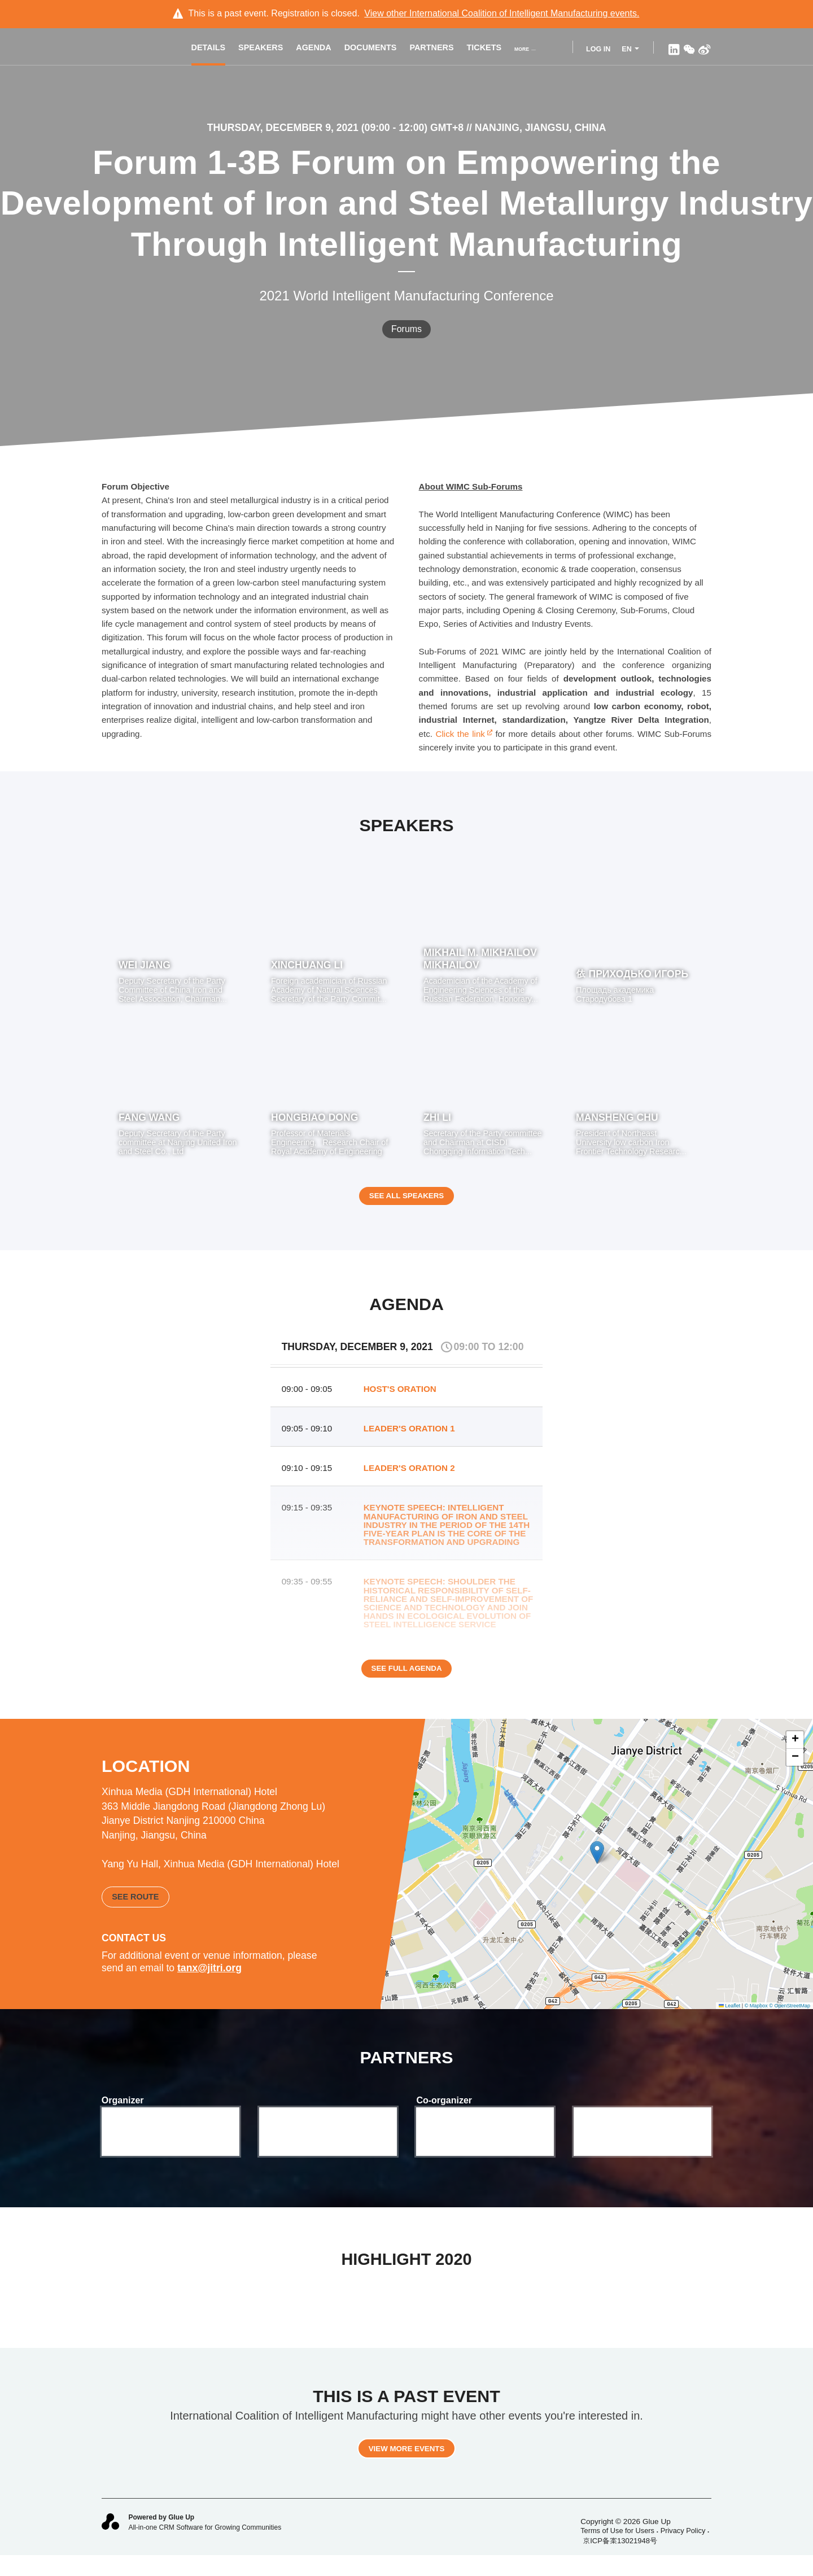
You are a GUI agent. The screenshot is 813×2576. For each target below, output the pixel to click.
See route (135, 1908)
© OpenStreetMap (789, 2017)
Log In (597, 49)
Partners (437, 49)
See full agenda (406, 1682)
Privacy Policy (683, 2550)
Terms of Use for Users (617, 2550)
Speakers (266, 49)
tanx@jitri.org (209, 1980)
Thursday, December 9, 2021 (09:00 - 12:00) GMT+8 (336, 127)
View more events (406, 2467)
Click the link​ (463, 734)
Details (213, 49)
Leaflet (730, 2017)
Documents (375, 49)
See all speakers (406, 1202)
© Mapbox (756, 2017)
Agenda (318, 49)
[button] (597, 1866)
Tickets (489, 49)
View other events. (501, 13)
